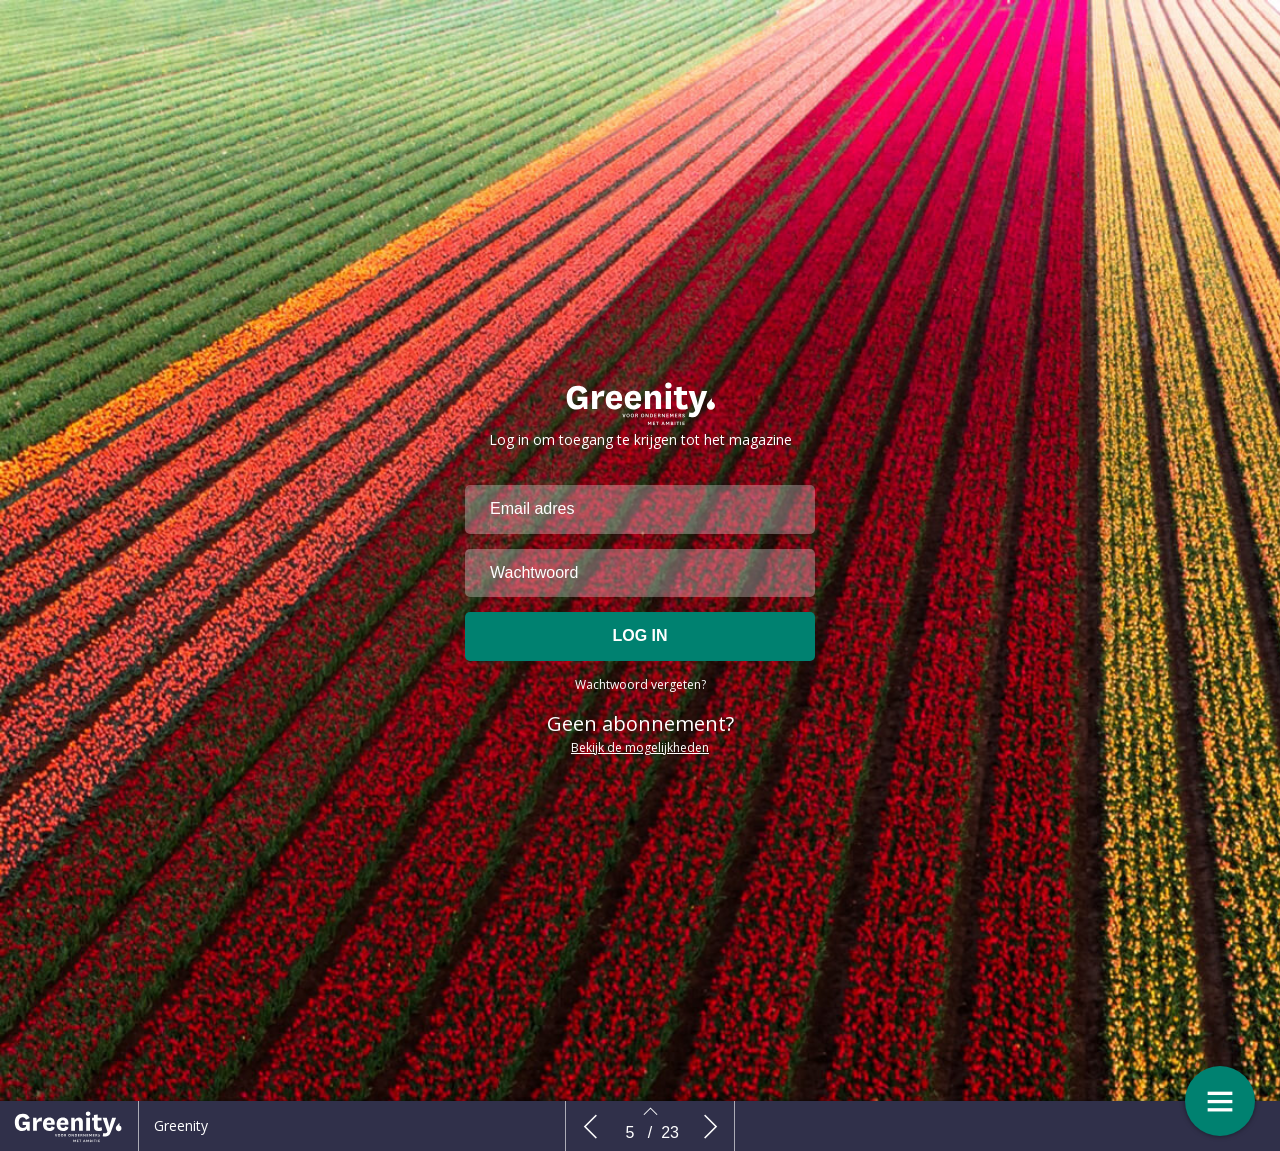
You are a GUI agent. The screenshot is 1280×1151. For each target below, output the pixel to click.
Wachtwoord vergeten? (640, 702)
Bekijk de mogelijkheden (640, 765)
